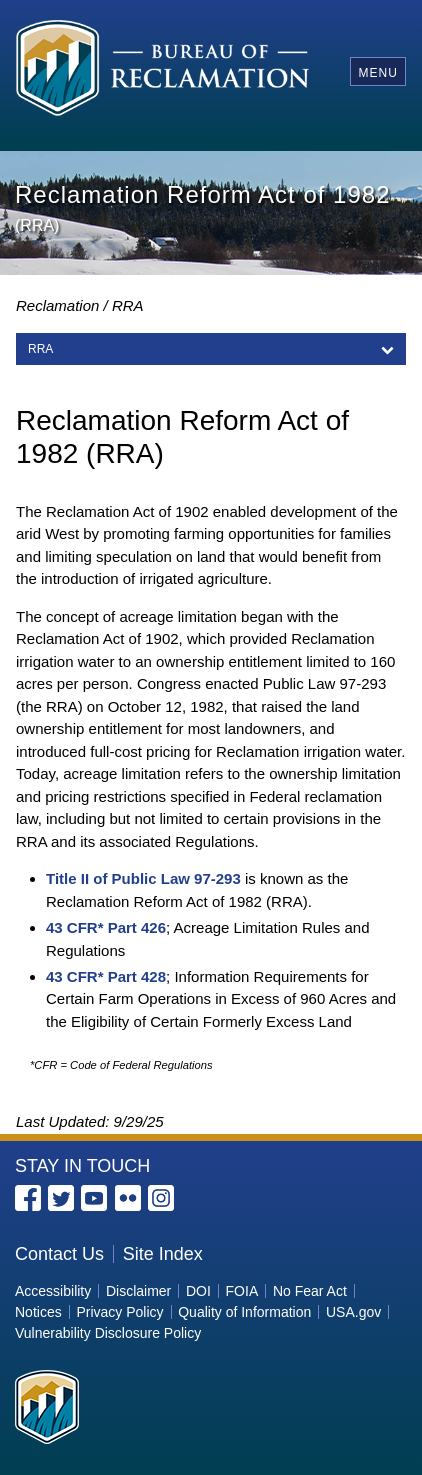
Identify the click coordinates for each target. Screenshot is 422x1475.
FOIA (242, 1291)
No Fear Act (310, 1291)
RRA (40, 349)
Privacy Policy (119, 1312)
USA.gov (353, 1312)
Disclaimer (138, 1291)
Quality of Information (244, 1312)
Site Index (163, 1254)
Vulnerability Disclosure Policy (108, 1333)
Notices (38, 1312)
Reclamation (57, 305)
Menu (377, 73)
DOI (198, 1291)
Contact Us (59, 1254)
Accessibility (53, 1291)
